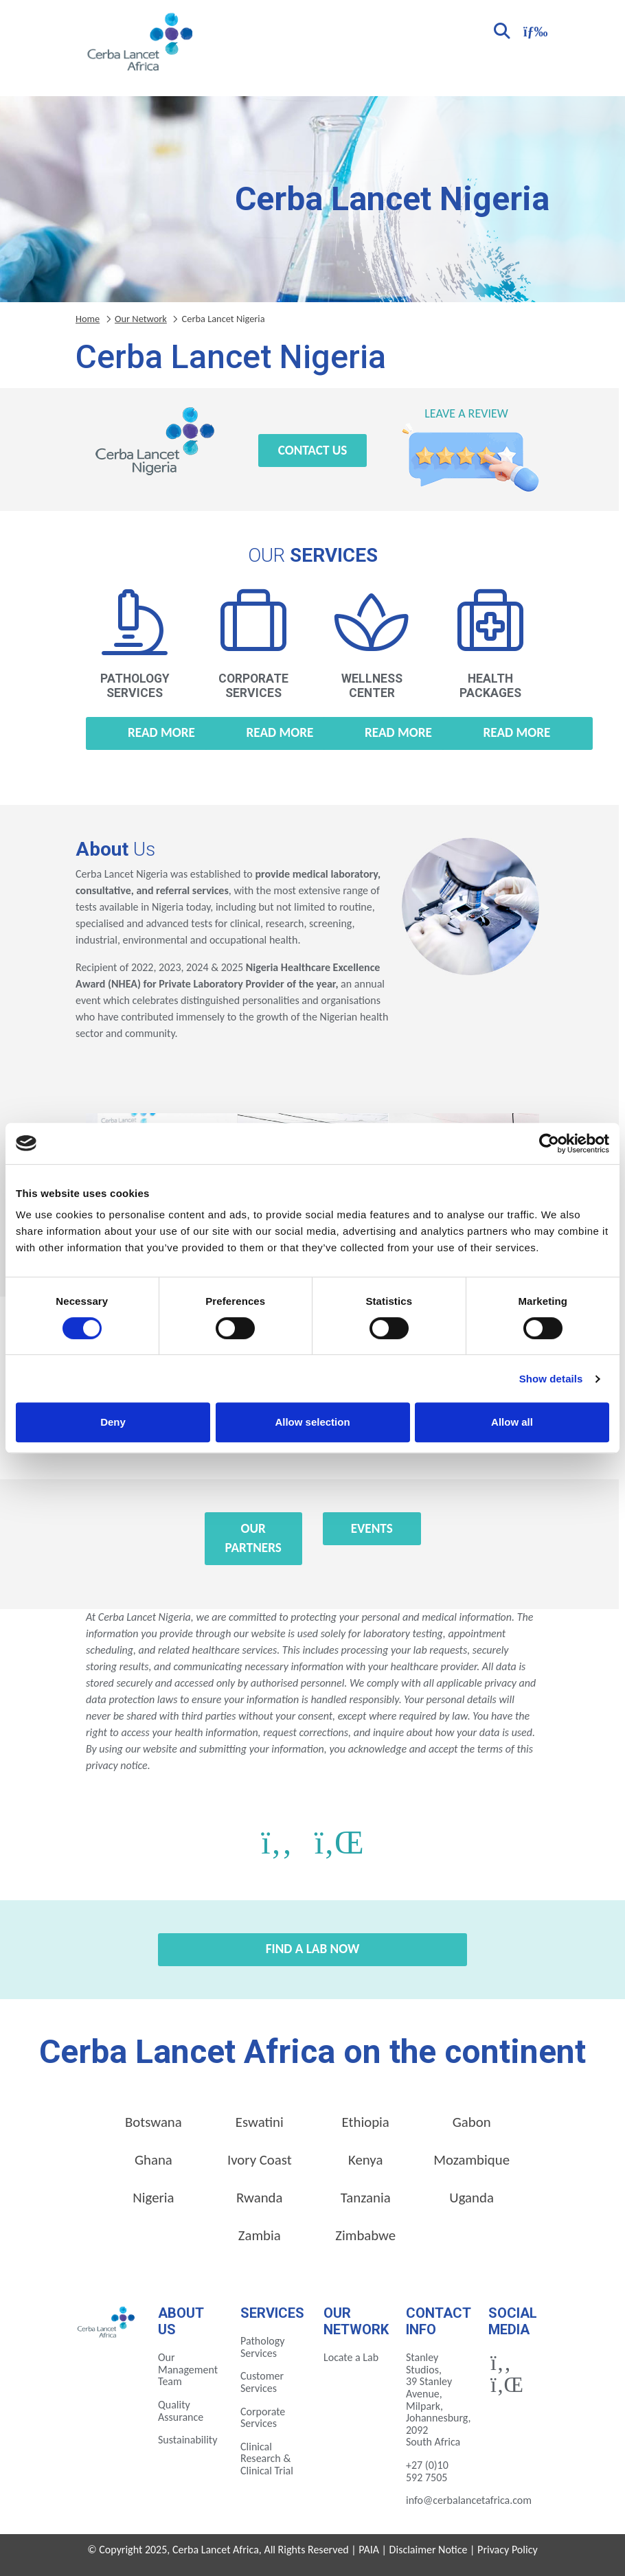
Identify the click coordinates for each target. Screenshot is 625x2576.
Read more (161, 732)
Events (372, 1528)
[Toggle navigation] (533, 30)
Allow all (512, 1422)
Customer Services (262, 2382)
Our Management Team (188, 2369)
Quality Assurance (180, 2411)
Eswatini (260, 2122)
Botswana (153, 2122)
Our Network (141, 318)
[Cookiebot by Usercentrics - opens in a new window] (549, 1143)
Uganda (471, 2198)
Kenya (365, 2160)
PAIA (369, 2549)
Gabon (472, 2122)
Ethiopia (365, 2122)
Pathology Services (262, 2347)
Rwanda (259, 2198)
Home (88, 318)
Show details (551, 1378)
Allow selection (312, 1422)
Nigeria (153, 2198)
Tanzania (366, 2198)
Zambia (259, 2235)
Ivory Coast (259, 2160)
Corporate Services (262, 2417)
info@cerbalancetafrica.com (469, 2500)
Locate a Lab (350, 2357)
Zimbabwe (365, 2235)
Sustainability (187, 2439)
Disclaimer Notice (428, 2549)
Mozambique (471, 2160)
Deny (113, 1422)
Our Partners (253, 1538)
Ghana (153, 2160)
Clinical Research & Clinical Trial (266, 2458)
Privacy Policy (507, 2549)
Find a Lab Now (313, 1949)
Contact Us (313, 450)
